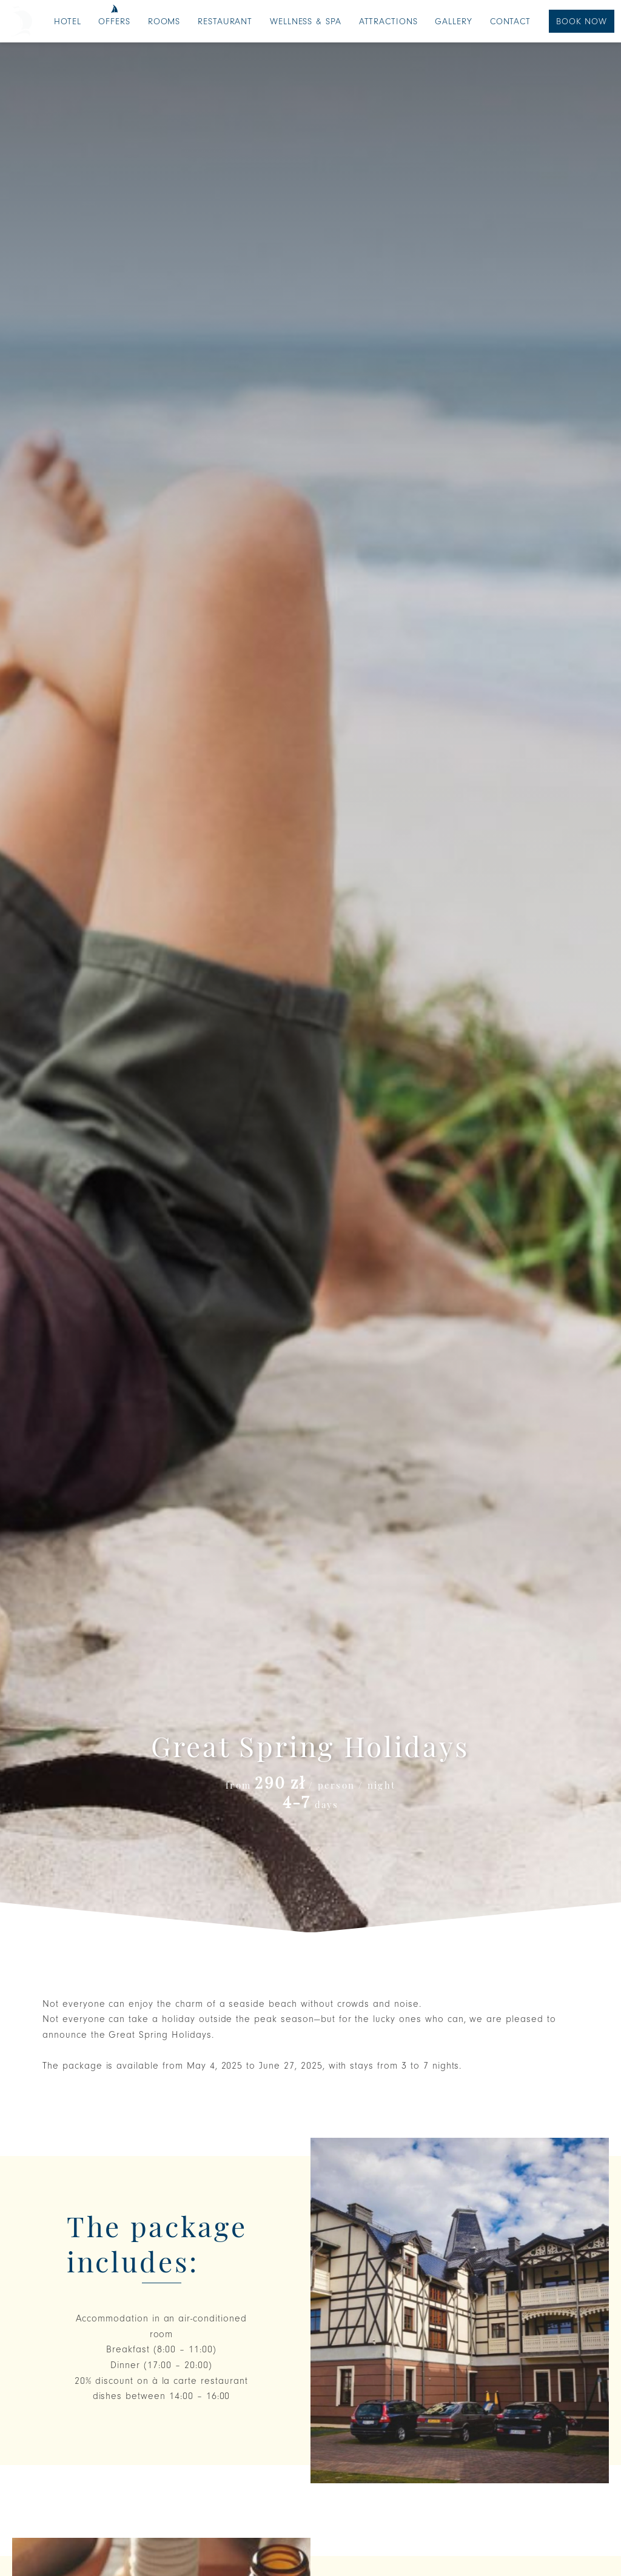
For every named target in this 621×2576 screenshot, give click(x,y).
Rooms (164, 21)
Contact (510, 21)
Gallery (453, 21)
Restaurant (225, 21)
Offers (114, 21)
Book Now (581, 21)
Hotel (67, 21)
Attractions (388, 21)
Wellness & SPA (305, 21)
